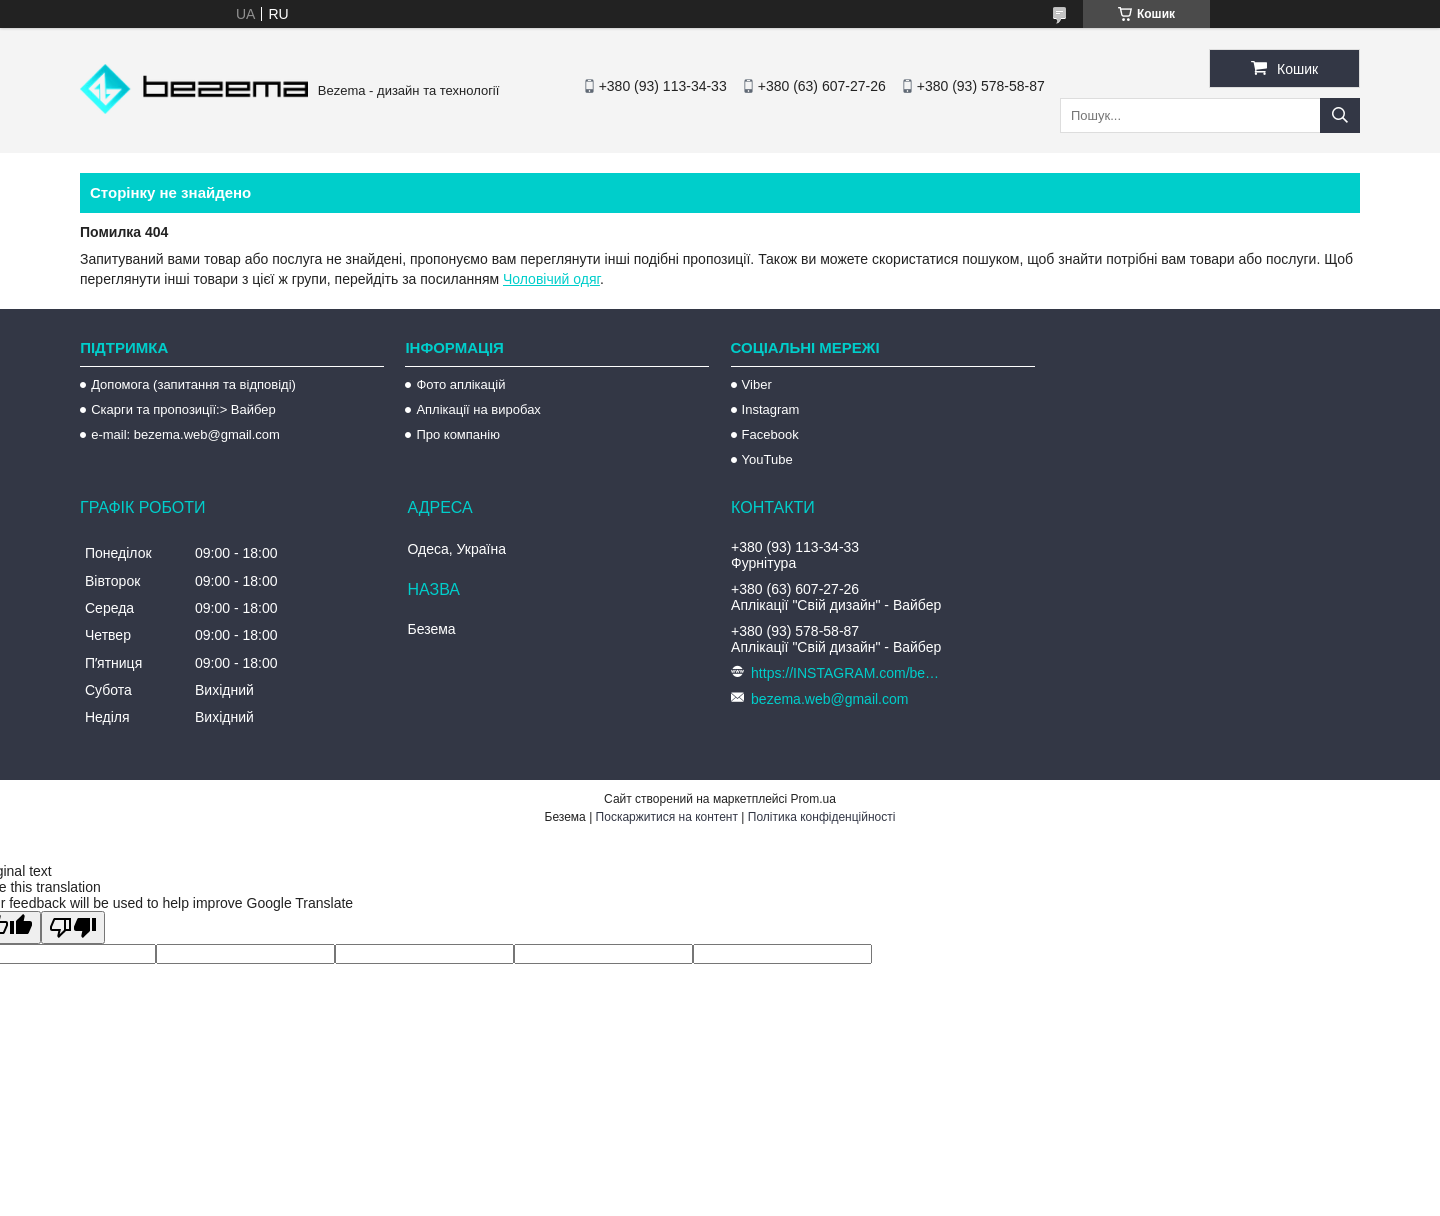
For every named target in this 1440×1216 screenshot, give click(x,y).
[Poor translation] (73, 927)
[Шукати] (1340, 115)
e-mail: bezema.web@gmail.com (185, 434)
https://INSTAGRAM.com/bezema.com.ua (848, 673)
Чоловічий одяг (551, 279)
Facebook (770, 434)
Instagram (771, 409)
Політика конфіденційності (822, 817)
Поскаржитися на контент (667, 817)
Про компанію (458, 434)
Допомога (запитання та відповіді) (193, 384)
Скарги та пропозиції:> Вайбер (183, 409)
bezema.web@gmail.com (829, 699)
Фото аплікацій (460, 384)
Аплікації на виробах (478, 409)
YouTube (767, 459)
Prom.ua (813, 799)
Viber (757, 384)
